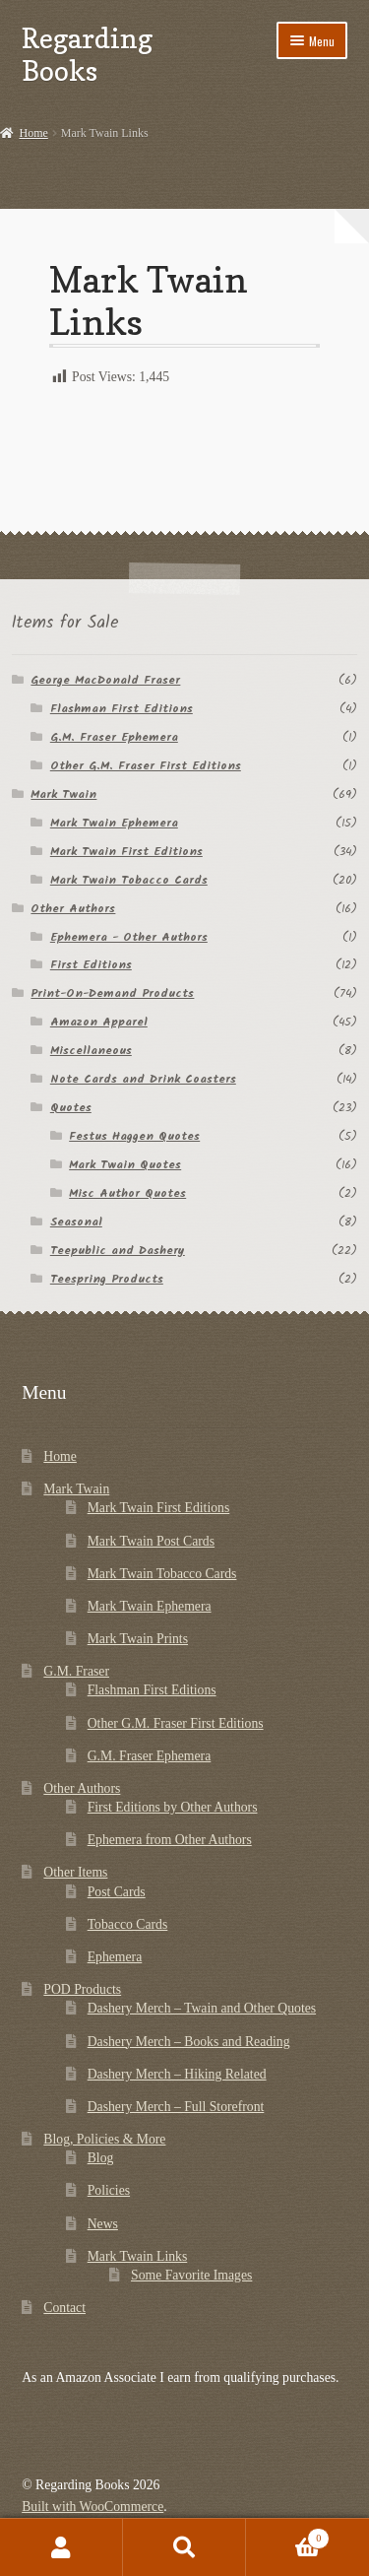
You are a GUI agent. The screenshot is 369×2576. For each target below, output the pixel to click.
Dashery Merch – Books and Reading (189, 2041)
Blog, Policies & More (104, 2139)
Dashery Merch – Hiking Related (177, 2074)
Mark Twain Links (138, 2256)
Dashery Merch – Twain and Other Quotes (202, 2008)
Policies (109, 2190)
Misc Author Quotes (127, 1193)
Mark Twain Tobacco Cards (129, 880)
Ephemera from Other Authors (170, 1839)
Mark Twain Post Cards (151, 1541)
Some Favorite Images (191, 2275)
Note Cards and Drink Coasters (143, 1079)
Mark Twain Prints (138, 1638)
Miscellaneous (91, 1050)
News (103, 2223)
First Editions (91, 965)
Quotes (71, 1107)
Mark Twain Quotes (125, 1165)
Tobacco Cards (128, 1924)
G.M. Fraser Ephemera (114, 737)
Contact (64, 2307)
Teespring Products (106, 1279)
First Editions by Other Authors (173, 1807)
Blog (101, 2157)
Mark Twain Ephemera (114, 823)
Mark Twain (63, 794)
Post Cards (117, 1891)
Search (184, 2547)
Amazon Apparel (99, 1022)
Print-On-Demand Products (112, 993)
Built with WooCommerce (92, 2506)
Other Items (75, 1872)
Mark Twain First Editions (126, 851)
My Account (61, 2547)
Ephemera (115, 1956)
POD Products (82, 1989)
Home (33, 133)
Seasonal (76, 1222)
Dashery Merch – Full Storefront (176, 2106)
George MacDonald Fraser (105, 680)
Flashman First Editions (121, 708)
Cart (288, 2536)
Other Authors (73, 908)
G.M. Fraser (76, 1671)
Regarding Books (87, 54)
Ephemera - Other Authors (129, 937)
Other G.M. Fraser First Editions (145, 766)
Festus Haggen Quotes (134, 1136)
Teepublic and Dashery (117, 1250)
